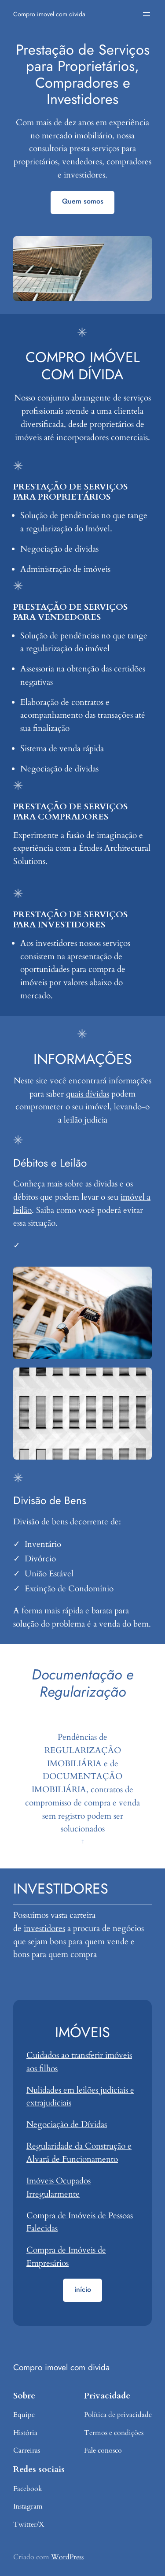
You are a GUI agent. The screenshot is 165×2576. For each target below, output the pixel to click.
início (82, 2289)
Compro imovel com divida (49, 14)
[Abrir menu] (146, 14)
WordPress (67, 2557)
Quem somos (82, 201)
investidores (44, 1928)
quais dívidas (87, 1094)
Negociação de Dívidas (66, 2124)
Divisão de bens (40, 1521)
